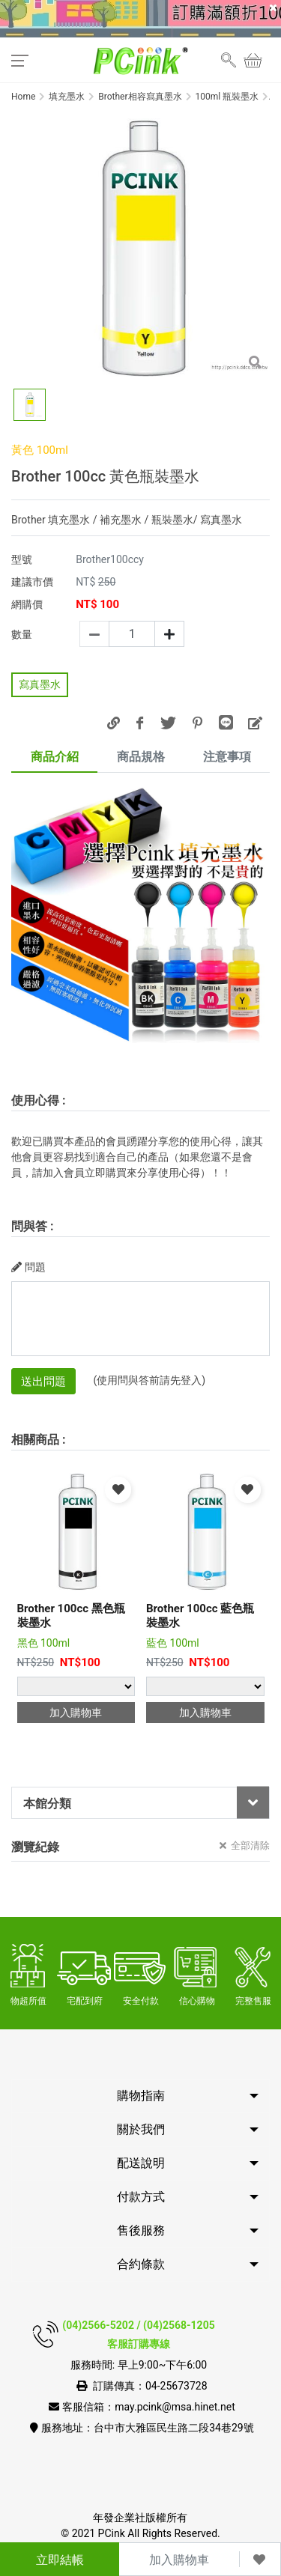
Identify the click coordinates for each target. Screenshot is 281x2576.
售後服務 (141, 2230)
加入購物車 (179, 2560)
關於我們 (141, 2129)
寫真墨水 (40, 684)
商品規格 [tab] (141, 757)
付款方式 (141, 2197)
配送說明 (141, 2163)
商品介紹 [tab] (55, 757)
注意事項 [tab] (227, 757)
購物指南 (141, 2096)
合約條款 (141, 2264)
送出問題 (43, 1381)
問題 (28, 1267)
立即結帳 (60, 2560)
